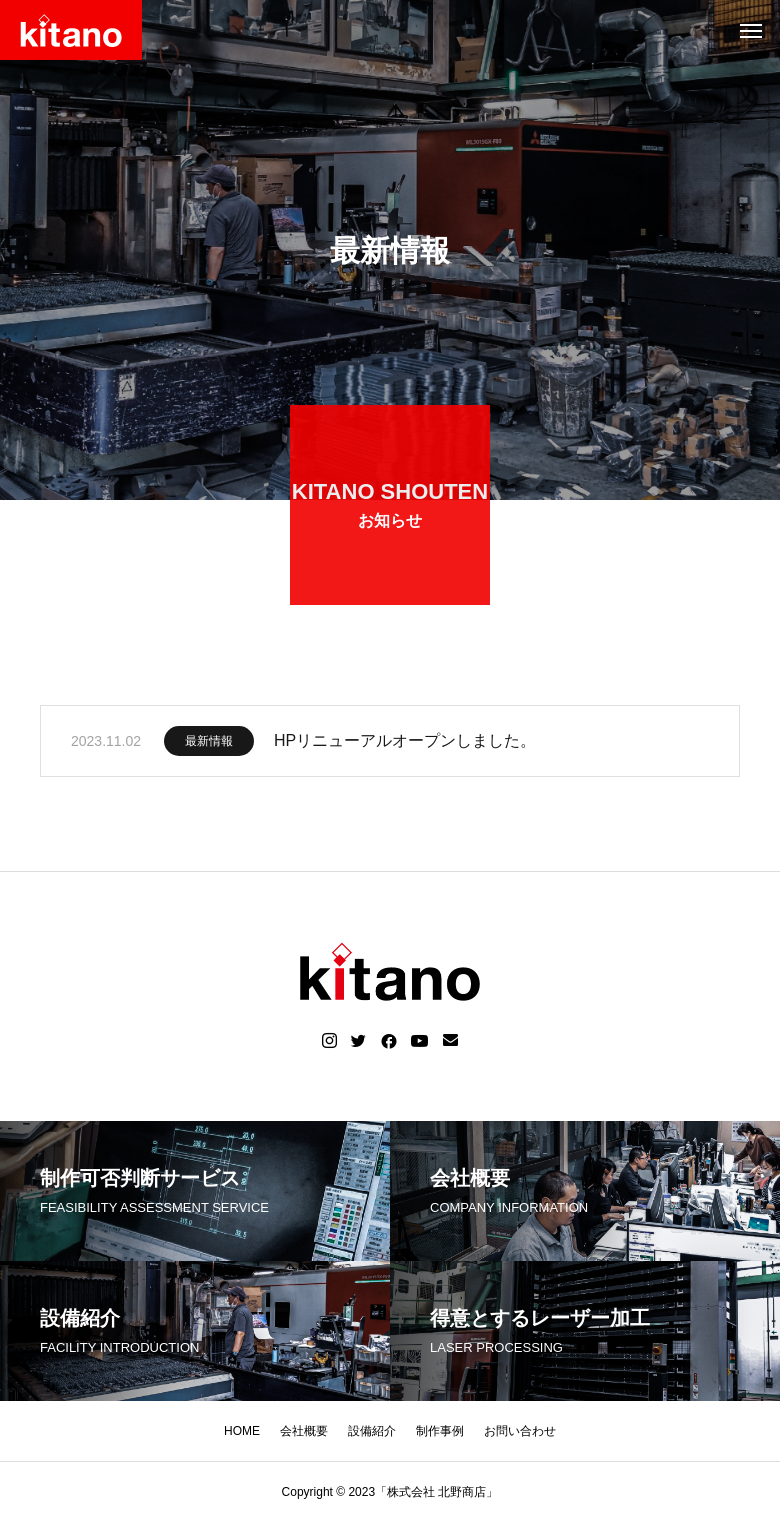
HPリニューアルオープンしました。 (405, 745)
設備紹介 (372, 1431)
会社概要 (304, 1431)
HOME (242, 1431)
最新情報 (209, 746)
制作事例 (440, 1431)
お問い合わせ (520, 1431)
